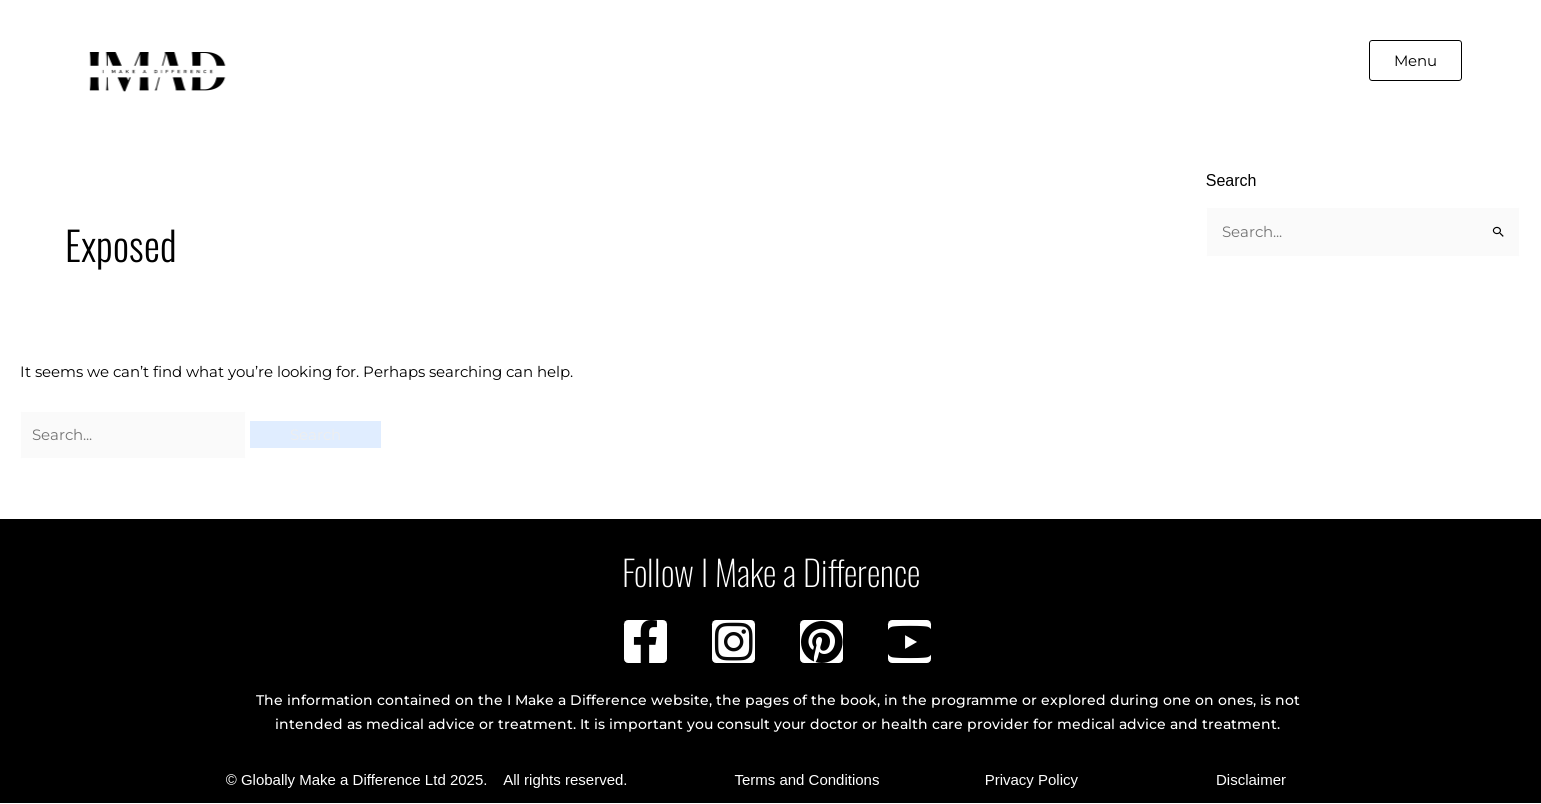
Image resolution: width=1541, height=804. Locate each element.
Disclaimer (1251, 780)
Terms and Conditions (806, 780)
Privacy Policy (1031, 780)
